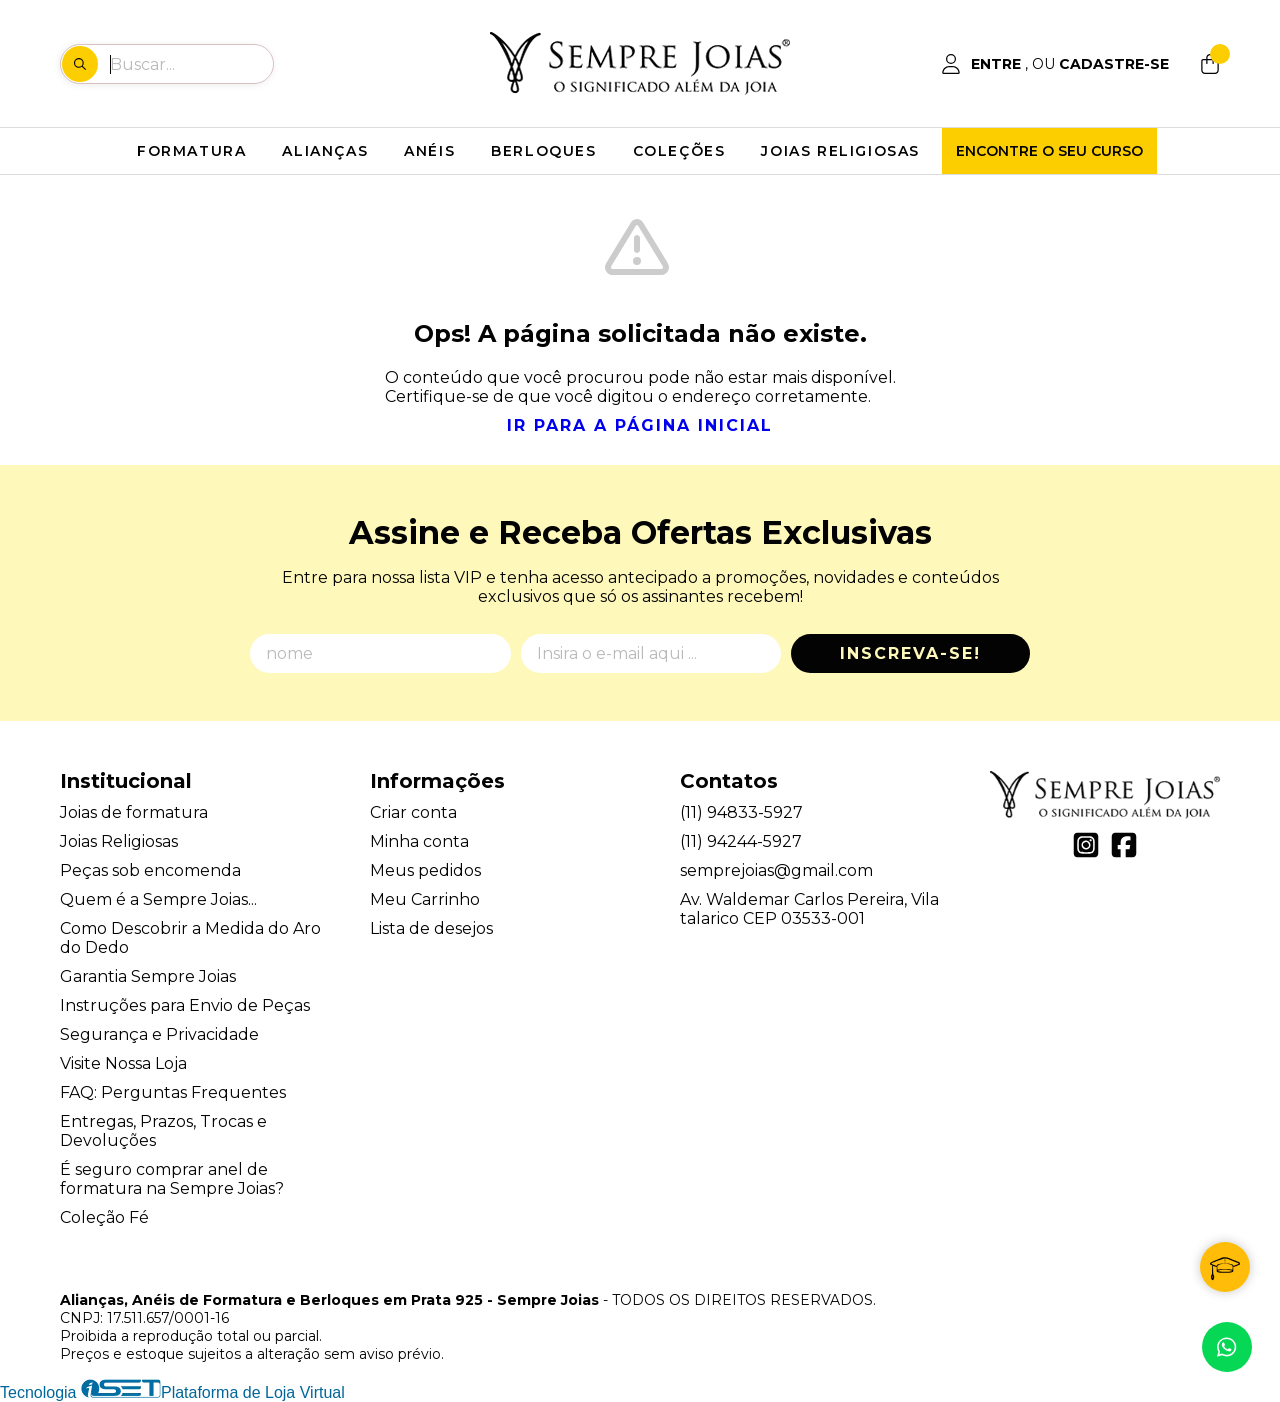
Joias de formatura (134, 812)
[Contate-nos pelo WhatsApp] (1227, 1347)
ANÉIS (429, 151)
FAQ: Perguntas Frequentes (173, 1092)
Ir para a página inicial (640, 425)
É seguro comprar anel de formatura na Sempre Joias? (172, 1179)
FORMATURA (191, 151)
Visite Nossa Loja (123, 1063)
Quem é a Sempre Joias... (158, 899)
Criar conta (413, 812)
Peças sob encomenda (150, 870)
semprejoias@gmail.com (776, 870)
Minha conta (419, 841)
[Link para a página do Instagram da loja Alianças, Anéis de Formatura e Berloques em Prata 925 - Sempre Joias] (1086, 845)
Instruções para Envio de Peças (185, 1005)
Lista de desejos (431, 928)
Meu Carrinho (425, 899)
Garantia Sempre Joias (148, 976)
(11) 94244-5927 (741, 841)
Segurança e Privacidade (159, 1034)
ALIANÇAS (325, 151)
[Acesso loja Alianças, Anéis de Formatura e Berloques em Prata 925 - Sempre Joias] (1055, 64)
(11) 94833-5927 (741, 812)
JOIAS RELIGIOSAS (840, 151)
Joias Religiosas (119, 841)
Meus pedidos (425, 870)
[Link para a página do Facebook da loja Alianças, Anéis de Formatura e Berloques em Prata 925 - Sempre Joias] (1124, 845)
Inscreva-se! (910, 653)
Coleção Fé (104, 1217)
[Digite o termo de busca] (191, 64)
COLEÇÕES (679, 151)
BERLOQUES (543, 151)
